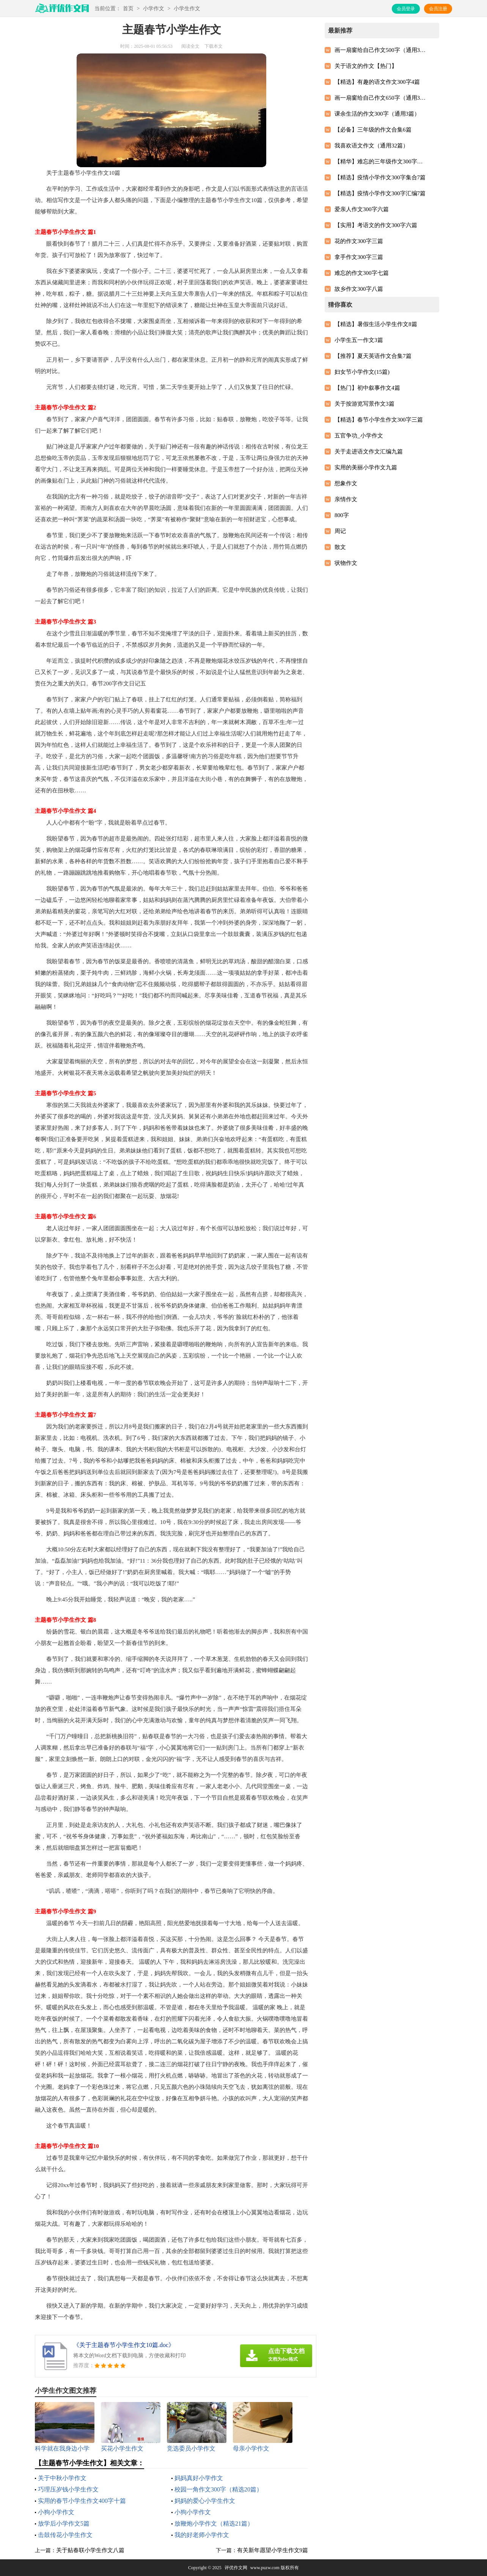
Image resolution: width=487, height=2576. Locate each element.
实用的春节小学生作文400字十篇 (82, 2501)
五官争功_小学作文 (359, 436)
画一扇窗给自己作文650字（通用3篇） (380, 98)
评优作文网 (236, 2567)
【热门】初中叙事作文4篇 (367, 388)
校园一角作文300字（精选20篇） (218, 2489)
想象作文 (346, 483)
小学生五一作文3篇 (359, 340)
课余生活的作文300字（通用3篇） (377, 114)
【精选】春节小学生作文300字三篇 (379, 420)
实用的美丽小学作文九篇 (366, 467)
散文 (340, 547)
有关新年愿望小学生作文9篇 (272, 2550)
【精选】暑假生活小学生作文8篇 (376, 324)
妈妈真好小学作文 (198, 2478)
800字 (342, 515)
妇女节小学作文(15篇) (362, 372)
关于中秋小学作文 (62, 2478)
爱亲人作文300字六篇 (362, 209)
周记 (340, 531)
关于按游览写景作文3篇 (364, 404)
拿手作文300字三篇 (359, 257)
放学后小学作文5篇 (64, 2523)
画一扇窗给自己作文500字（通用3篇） (380, 50)
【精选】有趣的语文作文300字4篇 (377, 82)
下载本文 (213, 46)
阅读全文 (190, 46)
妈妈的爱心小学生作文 (204, 2501)
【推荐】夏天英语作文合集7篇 (373, 356)
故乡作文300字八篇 (359, 289)
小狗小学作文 (56, 2512)
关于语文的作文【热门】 (366, 66)
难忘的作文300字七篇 (362, 273)
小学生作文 (187, 8)
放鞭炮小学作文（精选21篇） (213, 2523)
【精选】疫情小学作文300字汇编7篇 (380, 193)
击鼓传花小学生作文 (65, 2535)
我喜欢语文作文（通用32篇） (371, 146)
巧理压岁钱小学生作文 (68, 2489)
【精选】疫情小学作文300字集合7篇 (380, 177)
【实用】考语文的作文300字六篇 (376, 225)
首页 (128, 8)
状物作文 (346, 563)
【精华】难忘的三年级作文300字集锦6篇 (380, 161)
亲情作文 (346, 499)
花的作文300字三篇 (359, 241)
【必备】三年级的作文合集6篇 (373, 130)
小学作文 (153, 8)
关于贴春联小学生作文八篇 (90, 2550)
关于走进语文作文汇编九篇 (369, 451)
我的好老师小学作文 (201, 2535)
